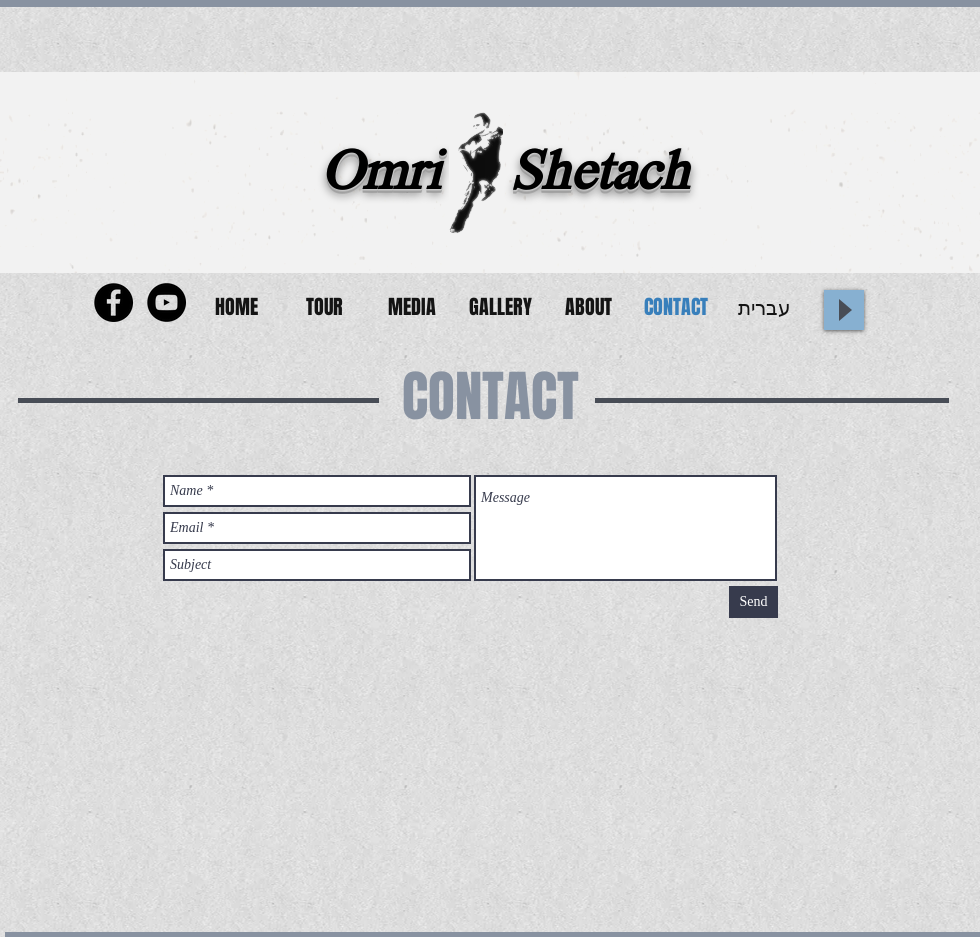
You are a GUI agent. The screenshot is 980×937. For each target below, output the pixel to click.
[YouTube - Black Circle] (166, 302)
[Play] (844, 310)
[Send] (753, 602)
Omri (380, 177)
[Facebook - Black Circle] (113, 302)
